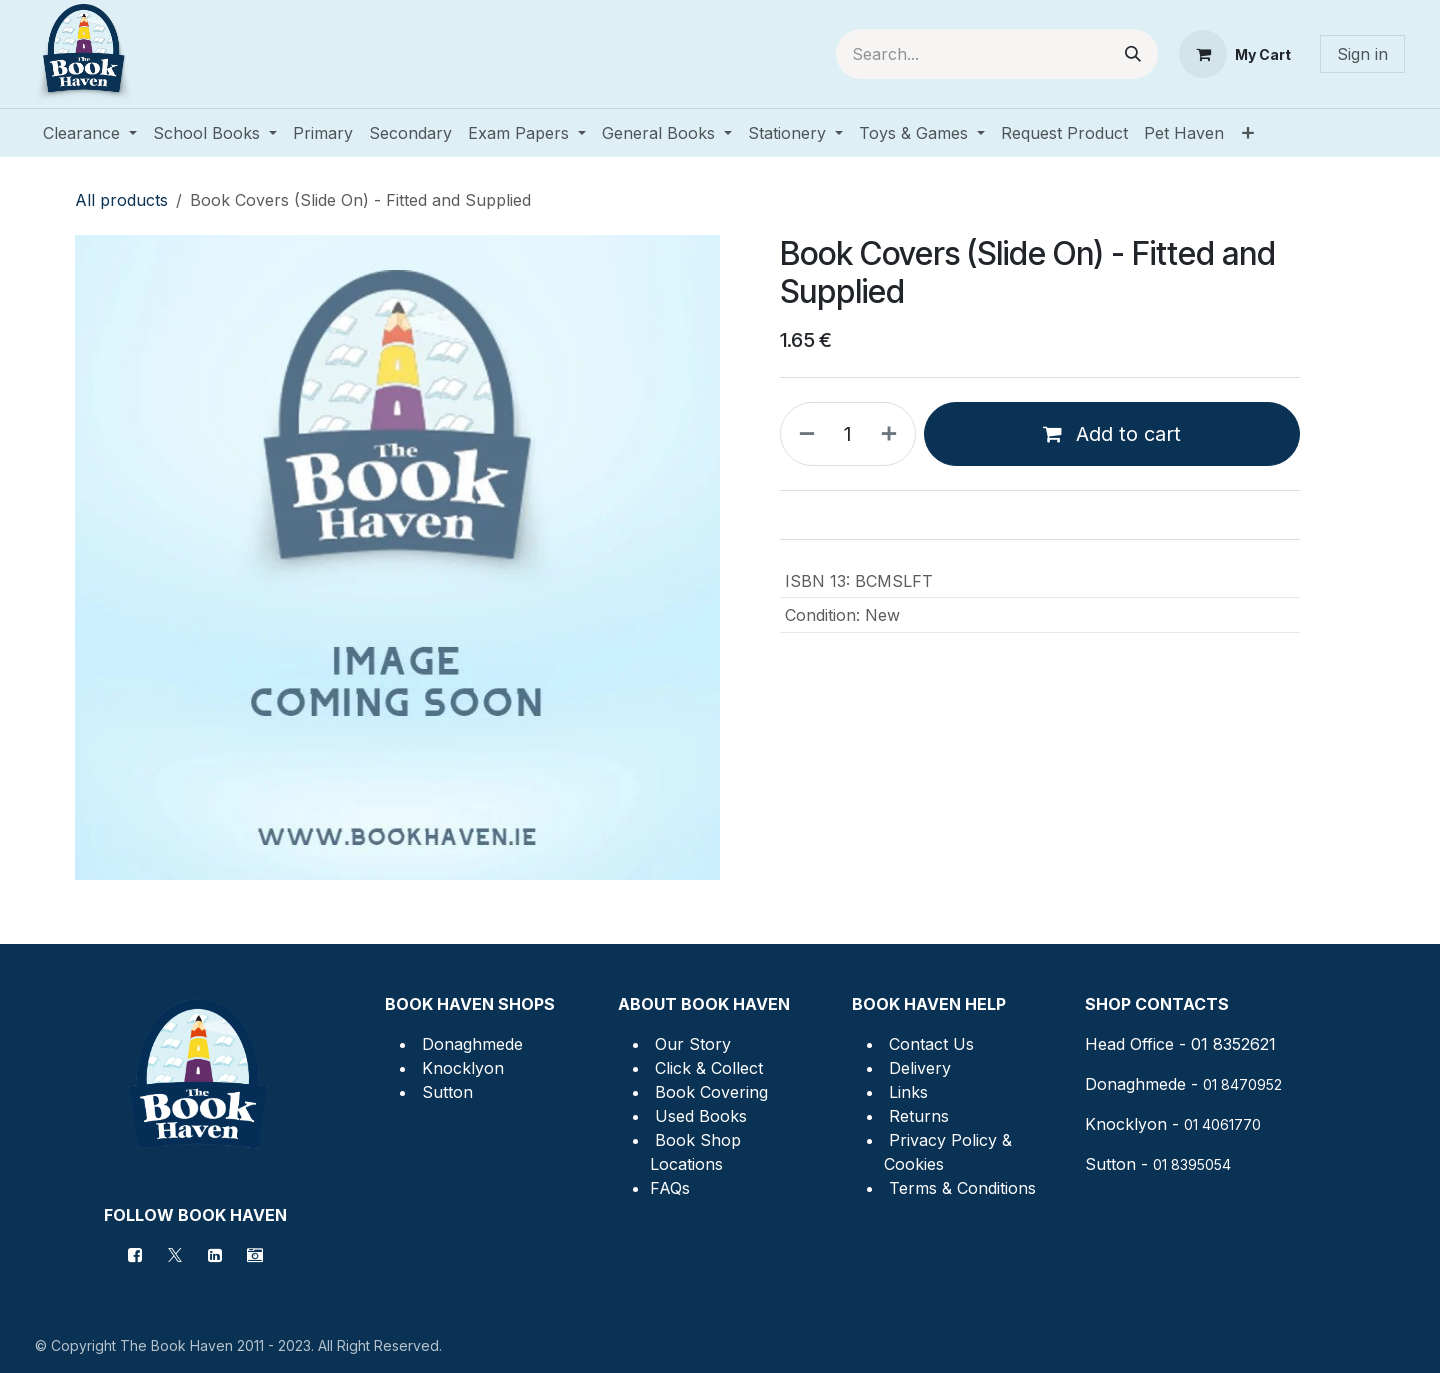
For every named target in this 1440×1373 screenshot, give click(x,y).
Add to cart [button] (1112, 434)
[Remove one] (803, 434)
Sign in (1362, 54)
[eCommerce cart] (1235, 54)
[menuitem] (90, 133)
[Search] (1133, 54)
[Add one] (893, 434)
